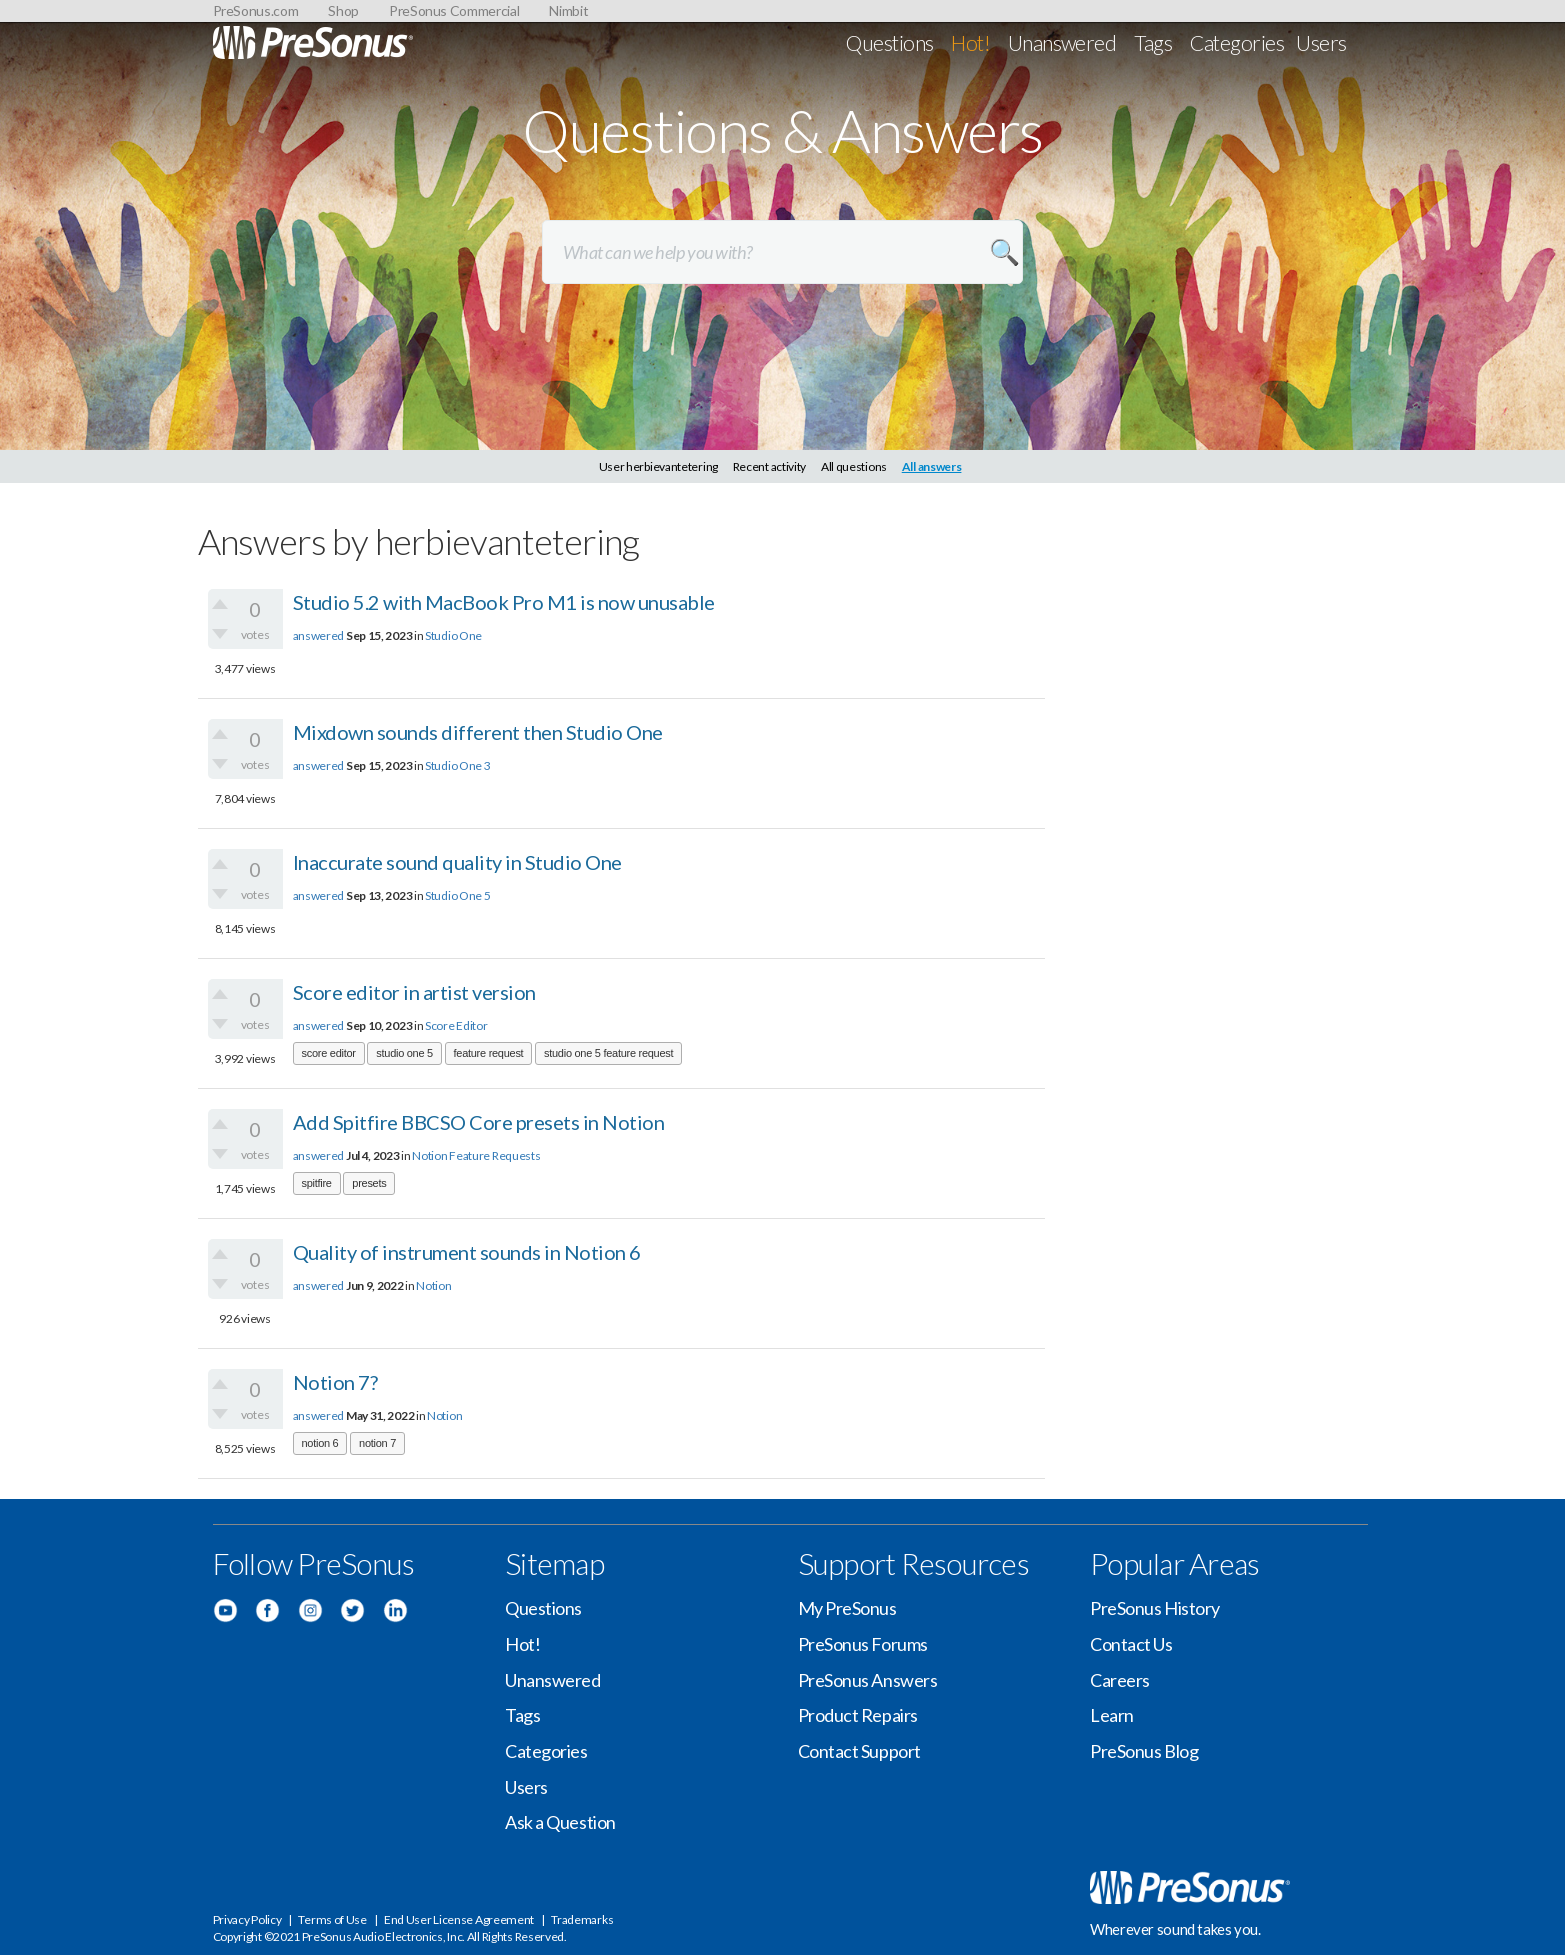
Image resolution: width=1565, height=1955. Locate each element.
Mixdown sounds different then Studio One (478, 732)
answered (319, 635)
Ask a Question (560, 1822)
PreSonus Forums (863, 1644)
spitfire (317, 1183)
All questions (854, 466)
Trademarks (582, 1919)
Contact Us (1131, 1644)
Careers (1120, 1680)
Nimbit (568, 10)
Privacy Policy (247, 1919)
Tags (1153, 42)
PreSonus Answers (868, 1680)
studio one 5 (404, 1053)
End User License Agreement (459, 1919)
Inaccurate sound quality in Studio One (457, 862)
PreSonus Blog (1144, 1751)
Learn (1112, 1715)
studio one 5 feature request (608, 1053)
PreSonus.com (256, 10)
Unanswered (1062, 42)
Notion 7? (335, 1382)
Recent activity (770, 466)
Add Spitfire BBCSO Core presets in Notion (479, 1122)
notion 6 (320, 1443)
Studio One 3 (457, 765)
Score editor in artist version (414, 992)
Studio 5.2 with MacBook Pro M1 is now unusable (504, 602)
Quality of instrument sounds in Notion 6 (467, 1252)
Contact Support (859, 1751)
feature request (489, 1053)
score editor (329, 1053)
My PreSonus (847, 1608)
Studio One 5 (457, 895)
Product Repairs (858, 1715)
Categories (1237, 42)
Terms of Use (332, 1919)
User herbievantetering (658, 466)
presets (369, 1183)
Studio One (453, 635)
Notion (433, 1285)
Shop (343, 10)
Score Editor (456, 1025)
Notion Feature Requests (476, 1155)
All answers (932, 466)
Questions (889, 42)
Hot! (970, 42)
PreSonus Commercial (454, 10)
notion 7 (377, 1443)
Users (1321, 42)
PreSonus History (1155, 1608)
